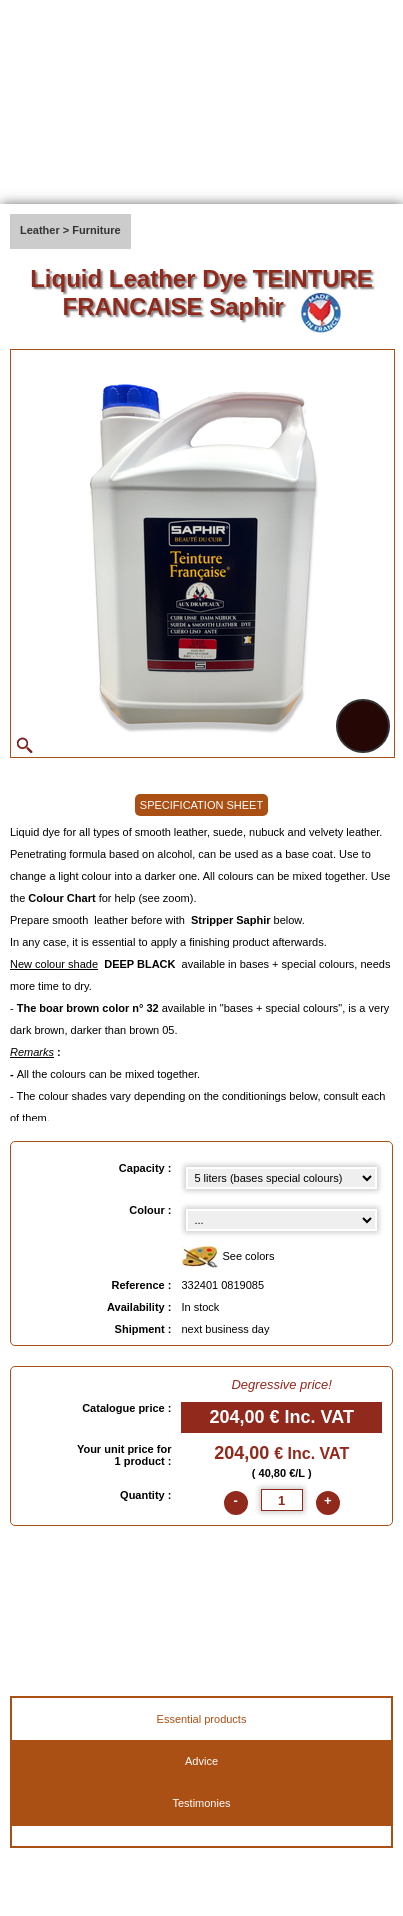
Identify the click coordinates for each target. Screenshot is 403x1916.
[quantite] (282, 1500)
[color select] (281, 1220)
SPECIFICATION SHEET (201, 805)
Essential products (202, 1719)
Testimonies (201, 1803)
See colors (227, 1257)
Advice (201, 1761)
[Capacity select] (281, 1178)
